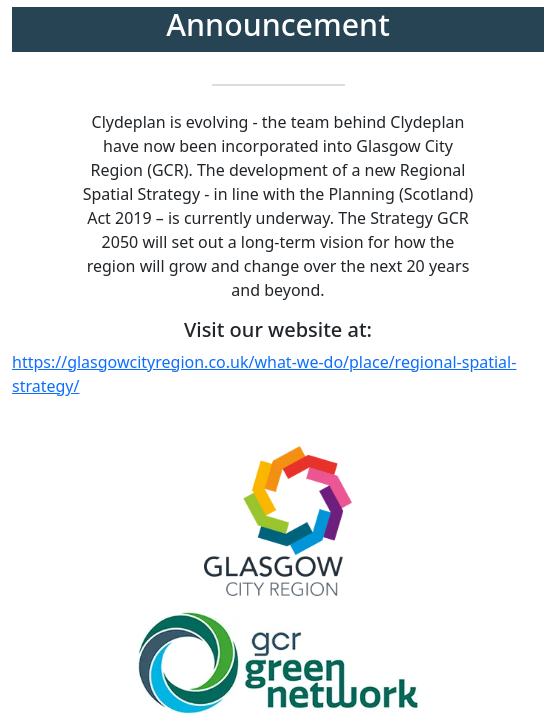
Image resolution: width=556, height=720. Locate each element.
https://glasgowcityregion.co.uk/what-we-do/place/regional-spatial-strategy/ (264, 374)
